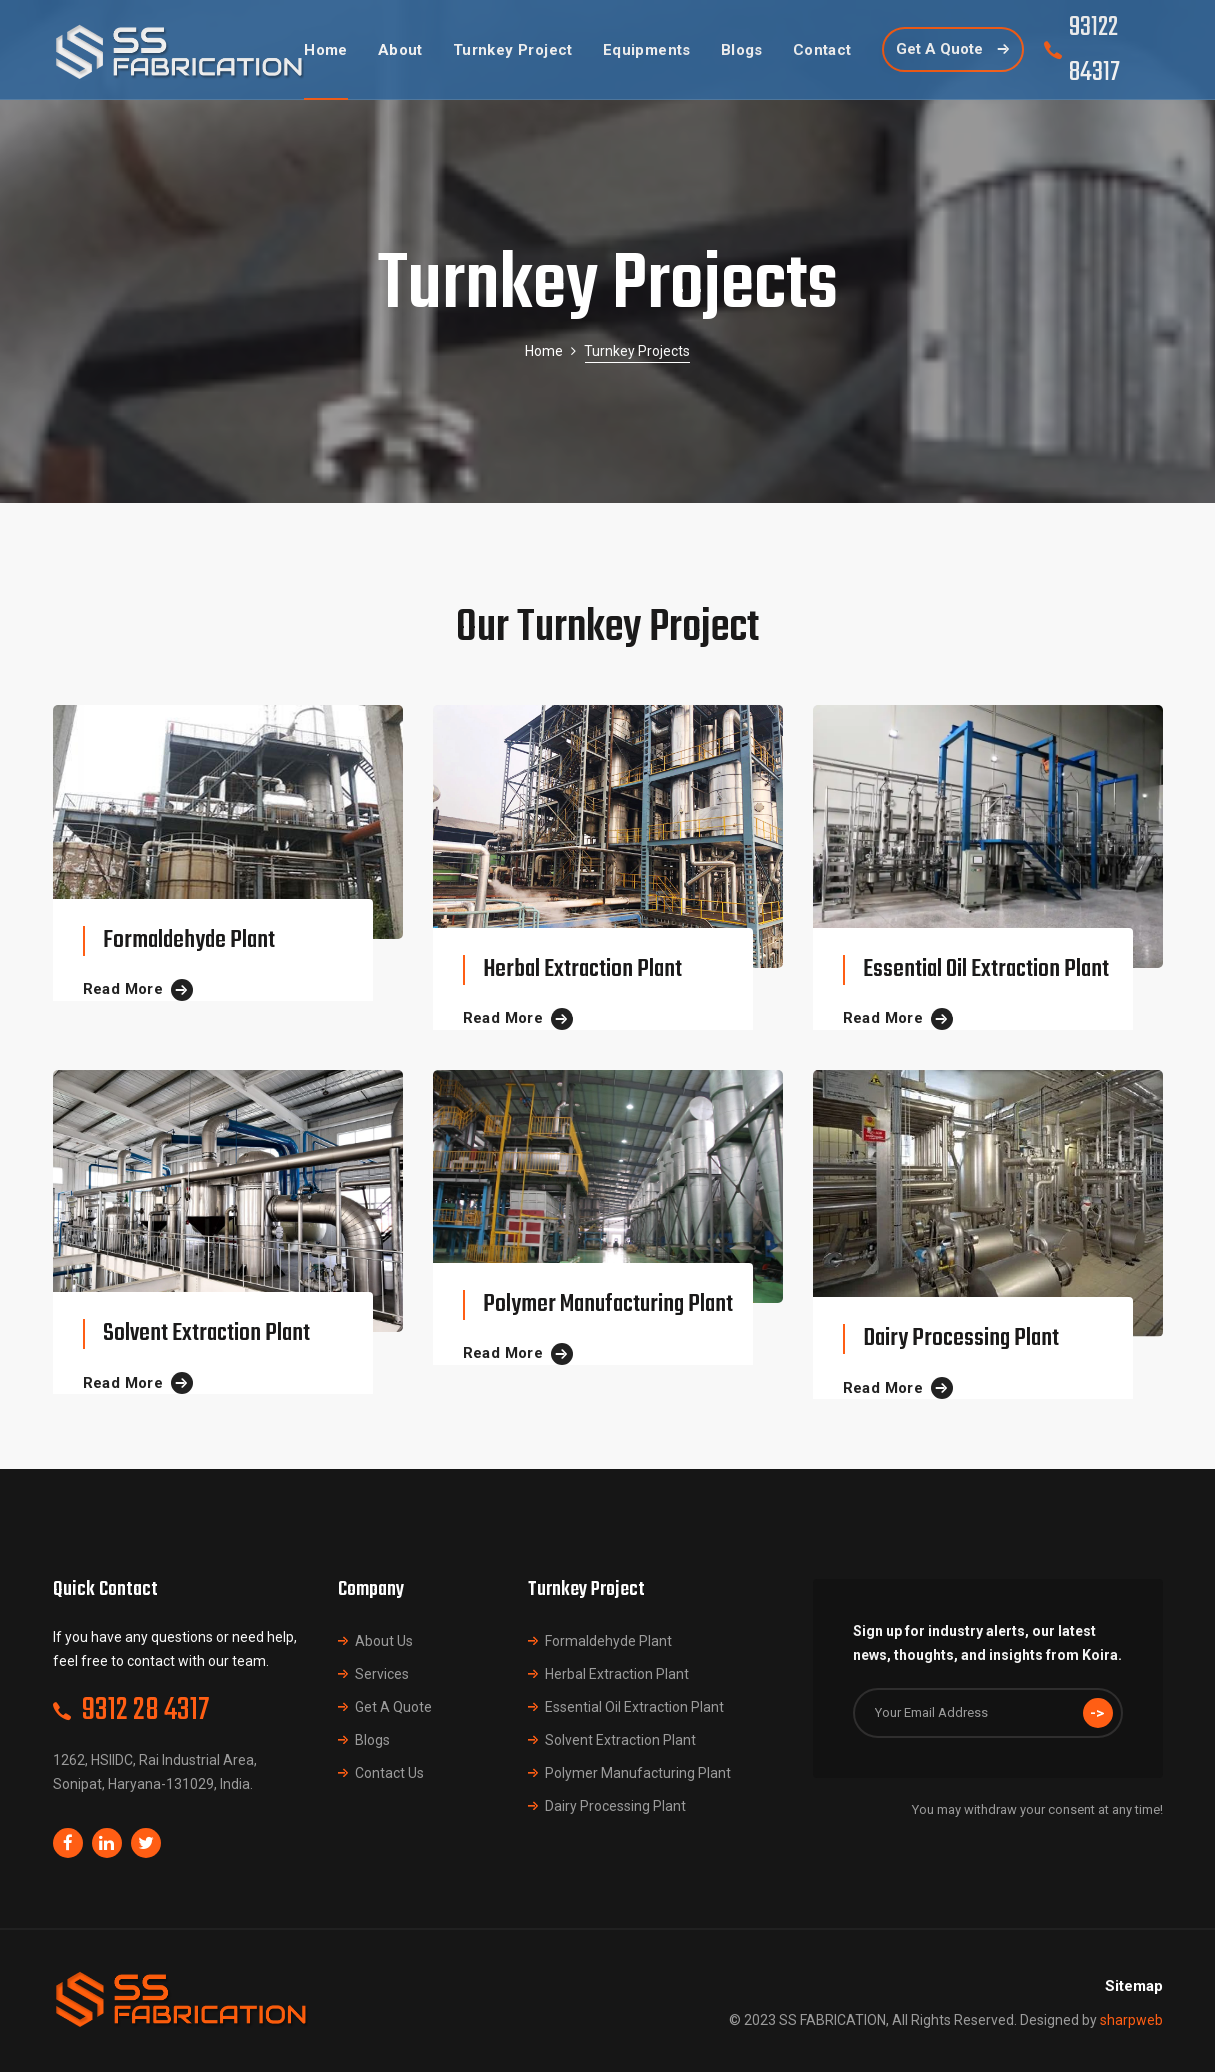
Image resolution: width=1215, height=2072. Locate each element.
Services (382, 1674)
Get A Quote (393, 1707)
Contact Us (389, 1773)
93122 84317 (1094, 50)
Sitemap (1134, 1986)
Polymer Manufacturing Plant (608, 1304)
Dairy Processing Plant (961, 1338)
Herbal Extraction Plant (582, 969)
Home (544, 351)
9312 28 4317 (145, 1710)
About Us (384, 1641)
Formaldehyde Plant (189, 940)
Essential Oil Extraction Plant (986, 969)
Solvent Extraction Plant (206, 1333)
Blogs (372, 1740)
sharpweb (1131, 2020)
